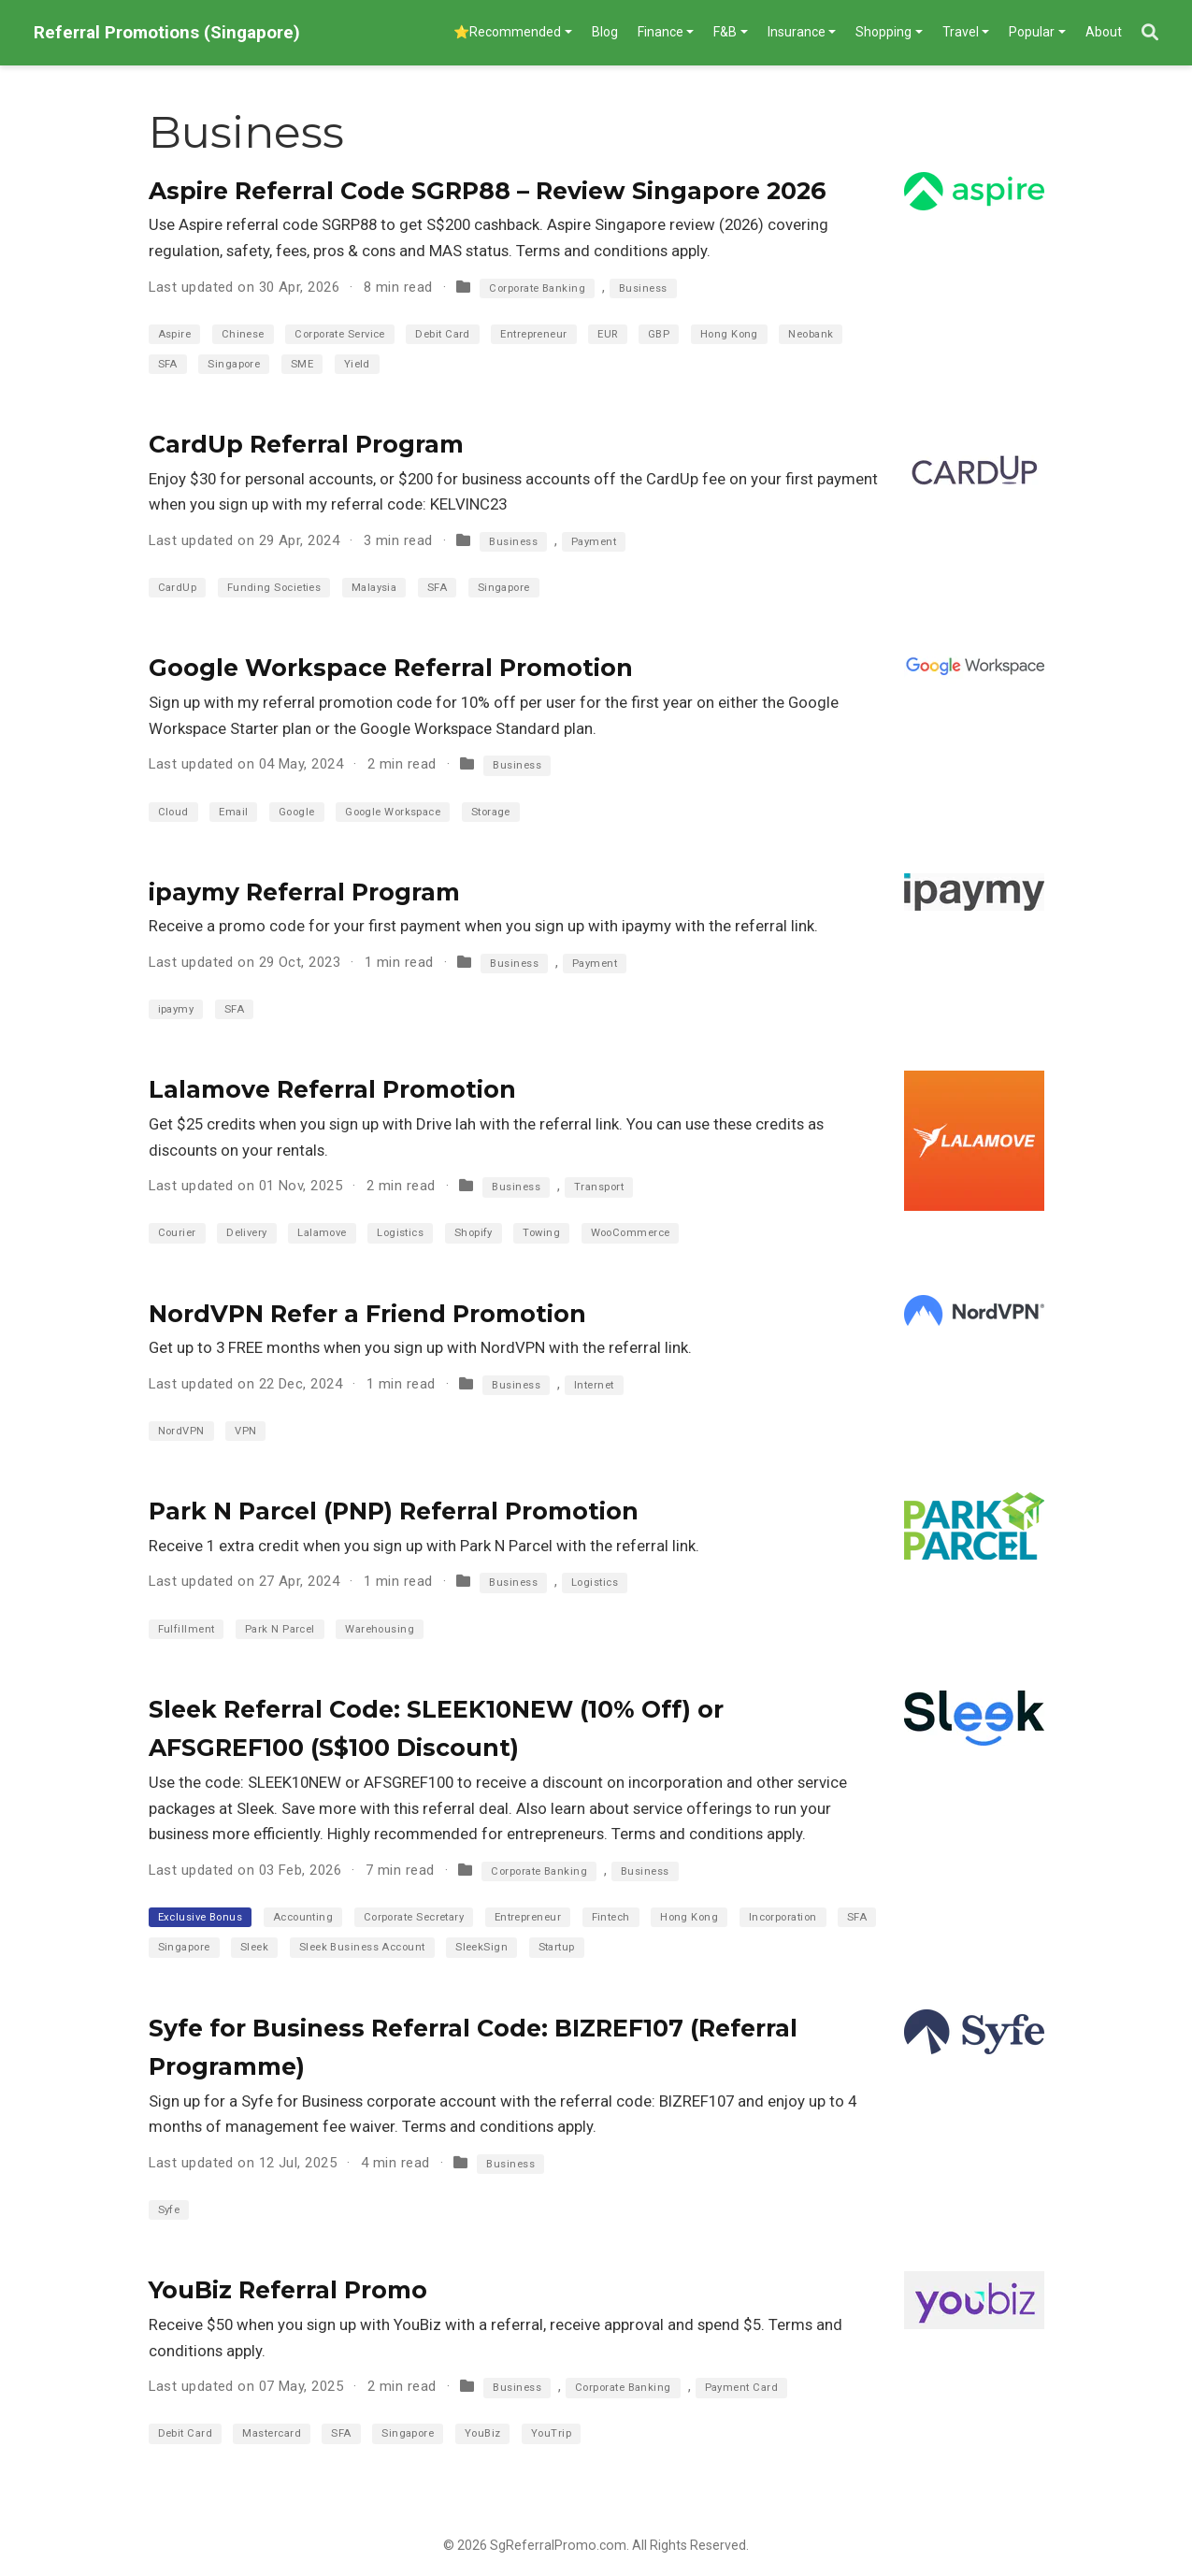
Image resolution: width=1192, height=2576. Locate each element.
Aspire (175, 334)
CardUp (177, 588)
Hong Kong (729, 334)
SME (302, 364)
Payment (593, 542)
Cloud (173, 812)
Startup (557, 1947)
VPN (245, 1431)
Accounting (303, 1917)
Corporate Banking (537, 288)
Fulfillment (186, 1629)
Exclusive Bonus (200, 1917)
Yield (357, 364)
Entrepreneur (533, 334)
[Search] (1150, 33)
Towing (541, 1233)
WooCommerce (630, 1233)
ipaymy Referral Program (304, 892)
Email (233, 812)
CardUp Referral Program (306, 444)
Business (643, 288)
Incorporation (783, 1917)
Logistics (400, 1233)
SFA (168, 364)
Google (297, 812)
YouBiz (483, 2433)
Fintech (611, 1917)
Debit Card (442, 334)
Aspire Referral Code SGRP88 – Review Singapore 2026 (487, 191)
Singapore (234, 364)
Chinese (243, 334)
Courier (177, 1233)
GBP (658, 334)
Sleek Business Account (362, 1947)
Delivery (246, 1233)
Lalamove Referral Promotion (332, 1089)
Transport (599, 1187)
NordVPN (181, 1431)
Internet (594, 1385)
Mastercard (271, 2433)
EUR (607, 334)
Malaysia (374, 588)
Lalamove (322, 1233)
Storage (490, 812)
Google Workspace (392, 812)
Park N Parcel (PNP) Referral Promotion (394, 1511)
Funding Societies (274, 588)
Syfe (169, 2210)
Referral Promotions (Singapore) (167, 32)
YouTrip (551, 2433)
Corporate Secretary (414, 1917)
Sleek (254, 1947)
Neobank (810, 334)
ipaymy (176, 1009)
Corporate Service (339, 334)
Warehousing (379, 1629)
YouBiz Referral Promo (288, 2290)
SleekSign (481, 1947)
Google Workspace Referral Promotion (391, 668)
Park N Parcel (280, 1629)
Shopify (473, 1233)
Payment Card (741, 2388)
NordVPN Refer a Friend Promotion (367, 1314)
